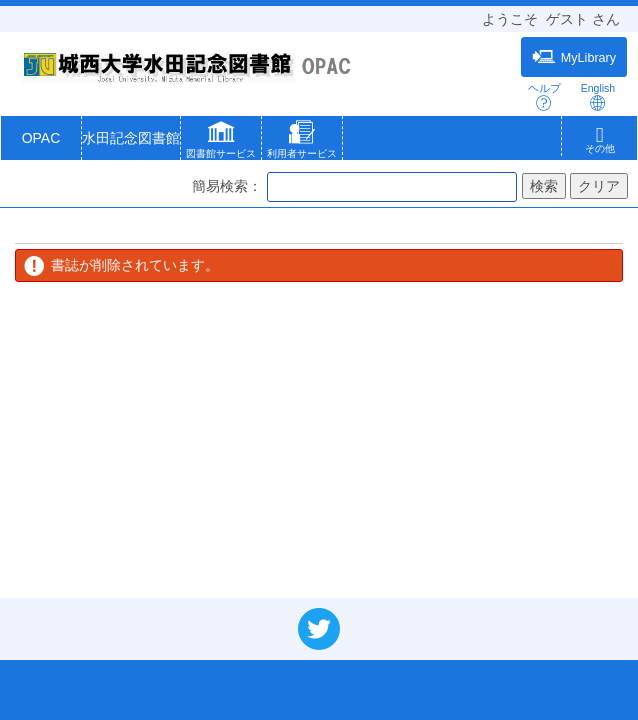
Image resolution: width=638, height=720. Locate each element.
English (598, 96)
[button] (221, 142)
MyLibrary (574, 57)
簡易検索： (227, 186)
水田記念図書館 (131, 138)
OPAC (41, 138)
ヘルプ (544, 96)
